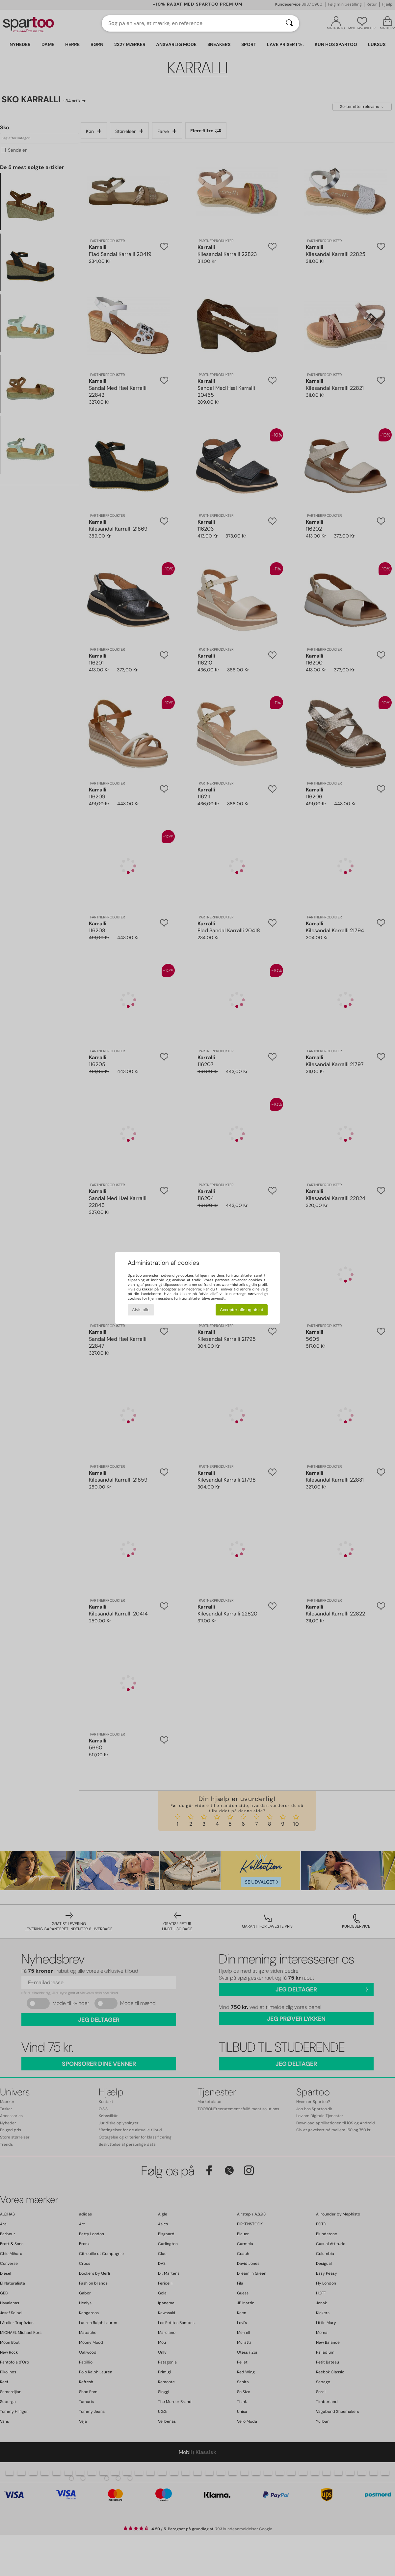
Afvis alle (140, 1309)
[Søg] (289, 23)
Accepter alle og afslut (241, 1309)
